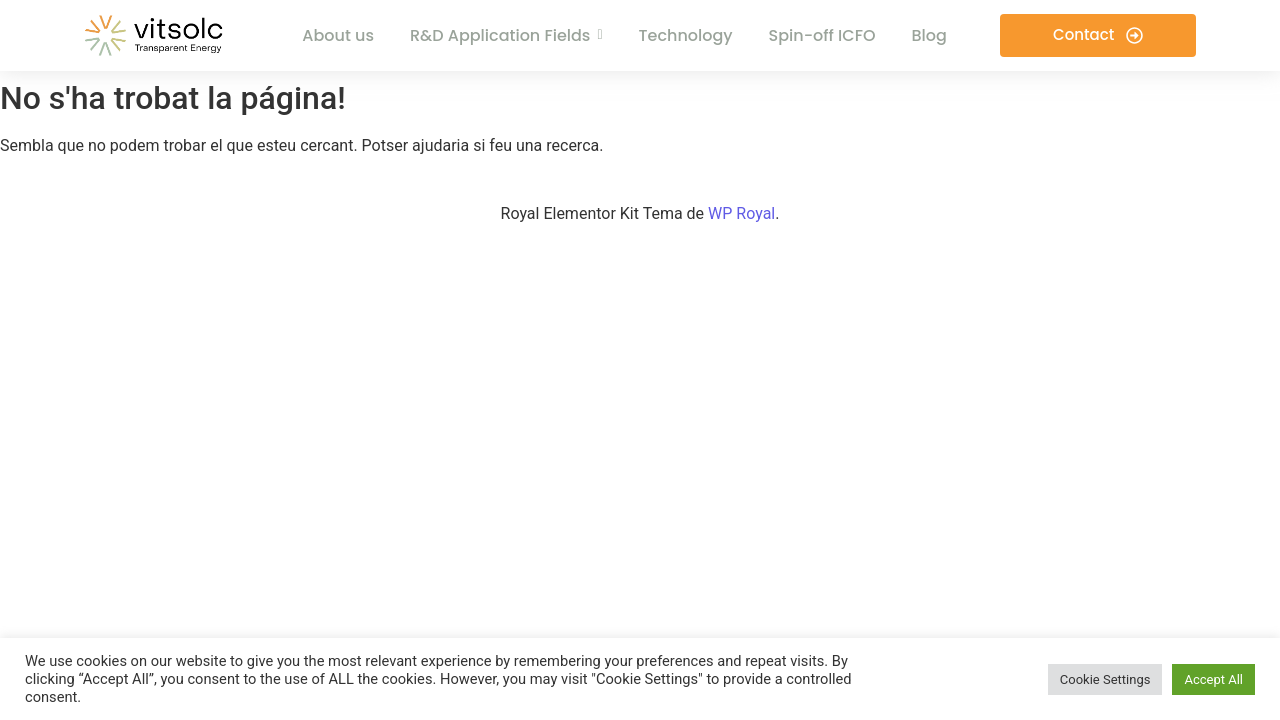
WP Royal (741, 213)
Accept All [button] (1213, 679)
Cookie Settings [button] (1105, 679)
